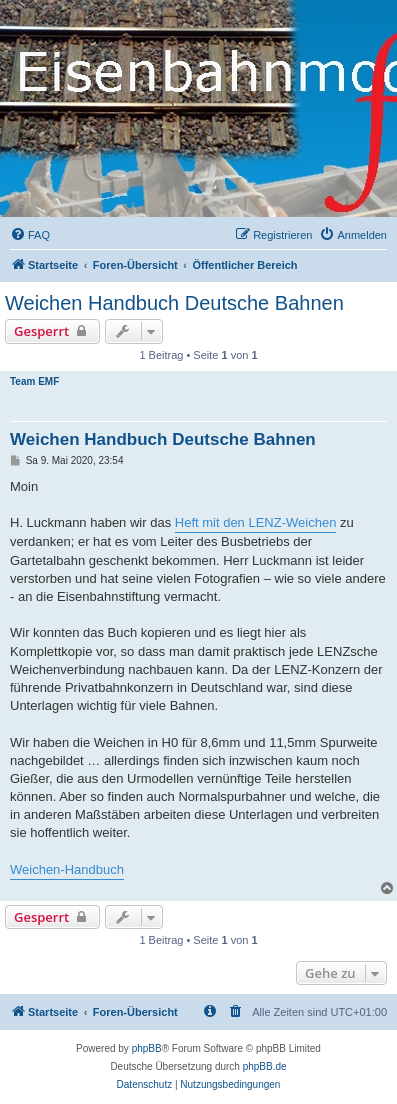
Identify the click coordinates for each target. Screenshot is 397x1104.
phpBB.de (265, 1066)
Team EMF (34, 381)
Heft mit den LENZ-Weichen (256, 522)
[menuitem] (30, 235)
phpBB (147, 1048)
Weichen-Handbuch (67, 869)
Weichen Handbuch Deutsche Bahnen (174, 303)
